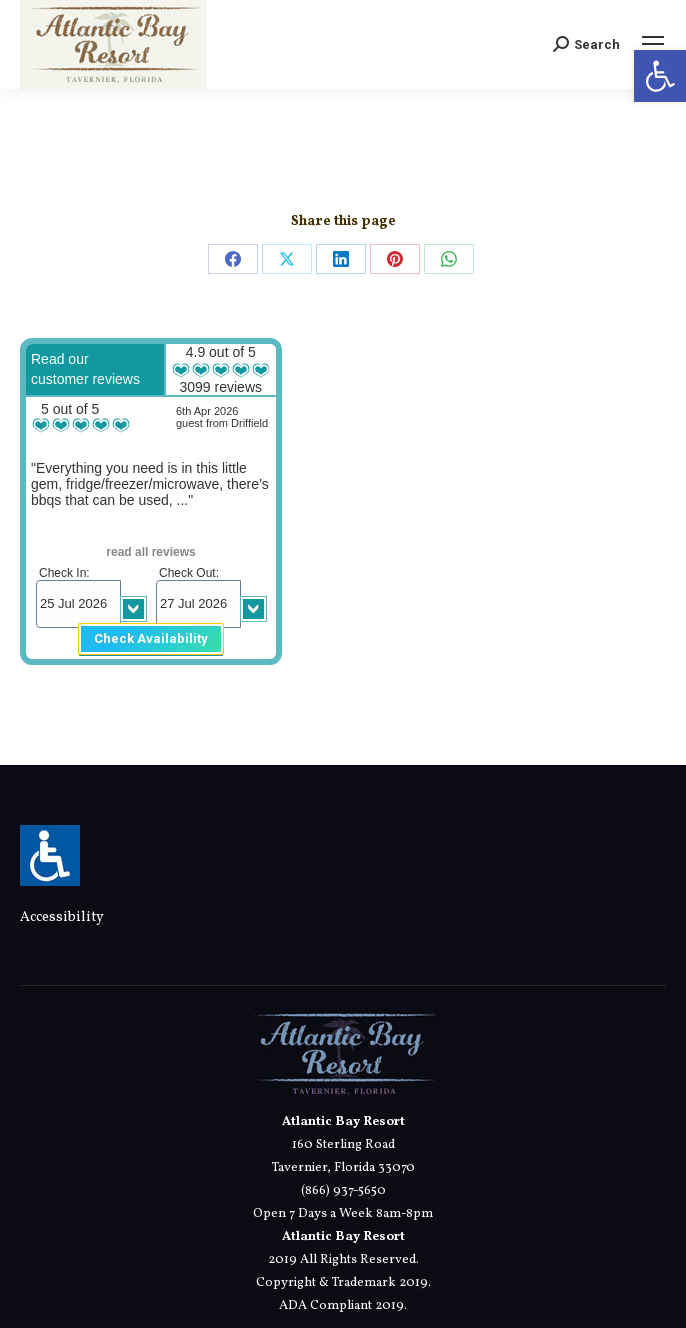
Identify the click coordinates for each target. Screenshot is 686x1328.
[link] (660, 76)
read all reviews (150, 552)
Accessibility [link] (62, 917)
